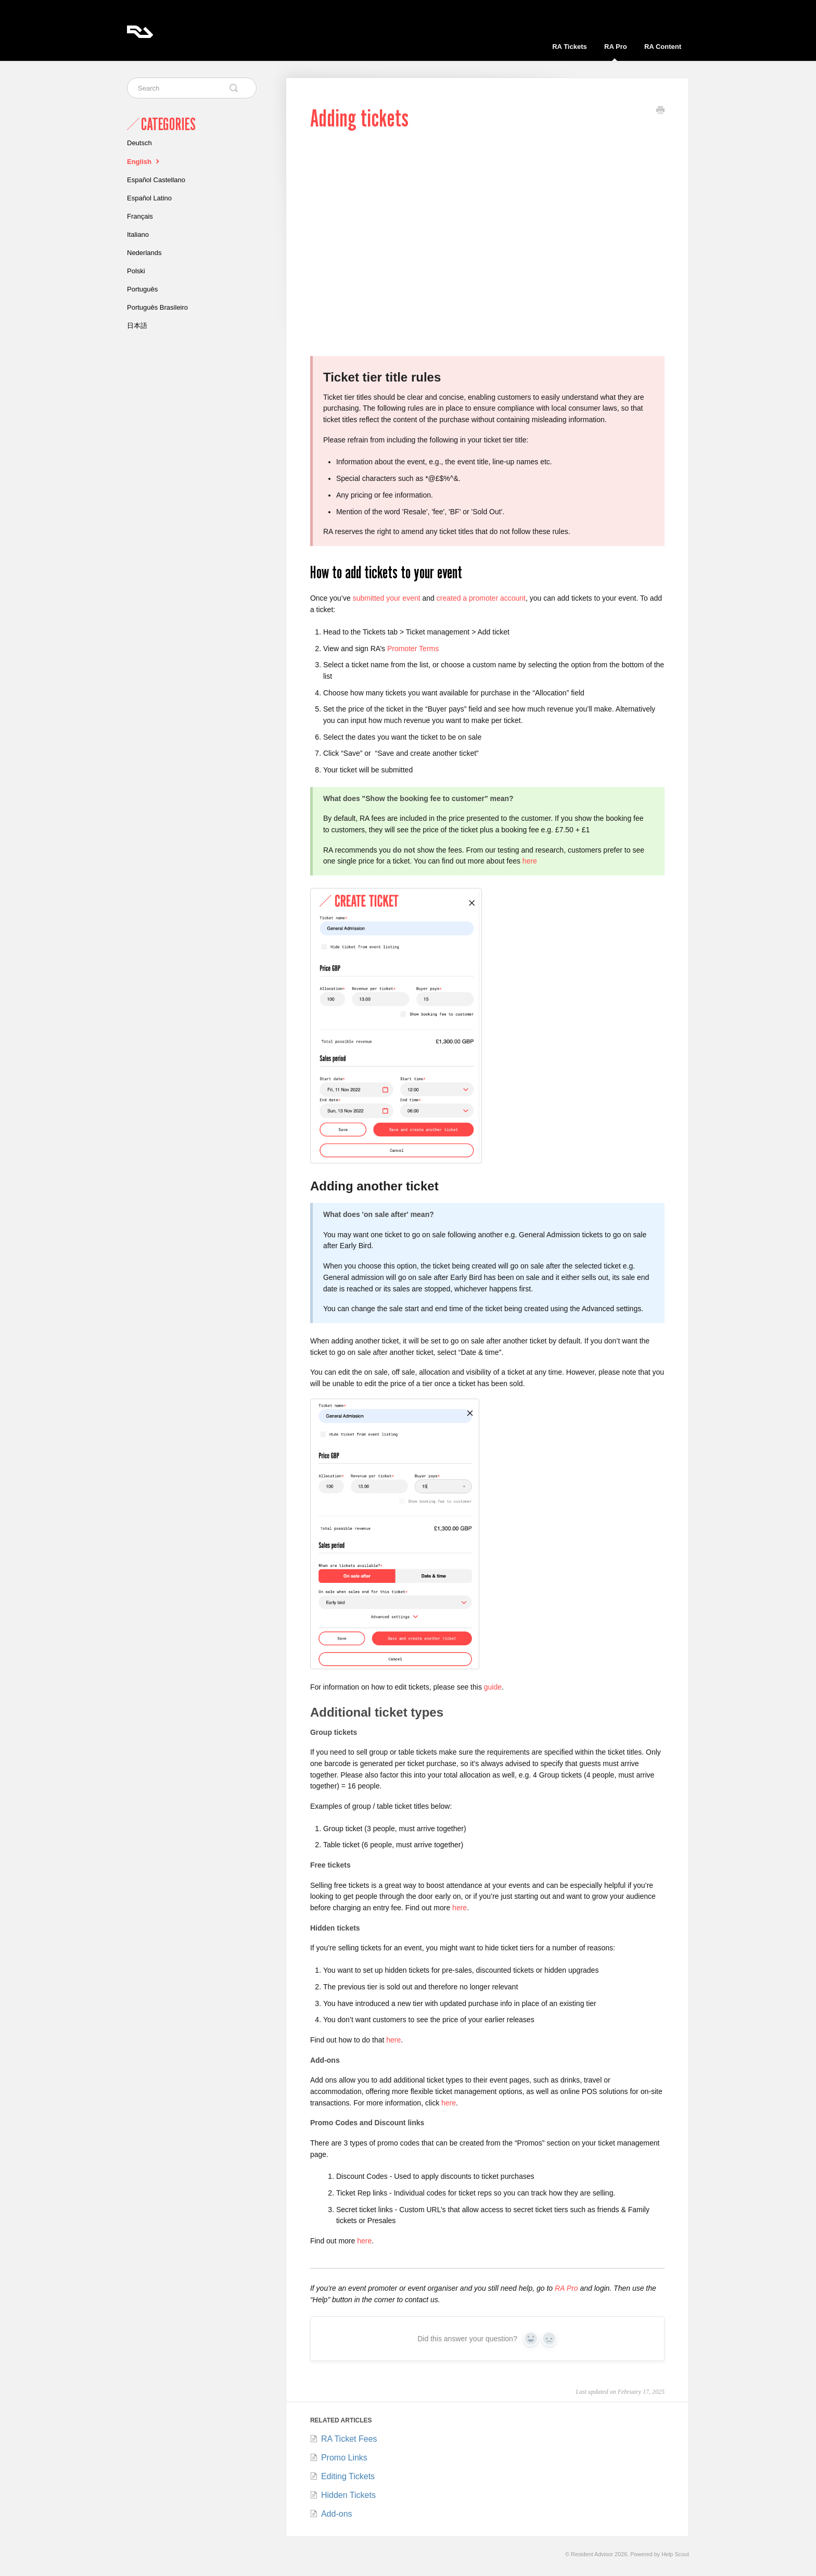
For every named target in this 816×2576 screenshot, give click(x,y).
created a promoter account (481, 598)
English (144, 161)
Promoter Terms (413, 648)
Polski (136, 271)
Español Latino (149, 198)
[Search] (192, 88)
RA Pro (615, 52)
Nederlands (144, 253)
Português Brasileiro (157, 307)
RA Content (662, 46)
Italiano (138, 234)
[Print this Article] (660, 111)
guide (493, 1687)
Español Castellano (156, 180)
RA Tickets (569, 46)
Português (142, 289)
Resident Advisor (592, 2554)
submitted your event (386, 598)
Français (140, 216)
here (529, 861)
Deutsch (139, 143)
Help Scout (675, 2554)
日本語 (137, 325)
